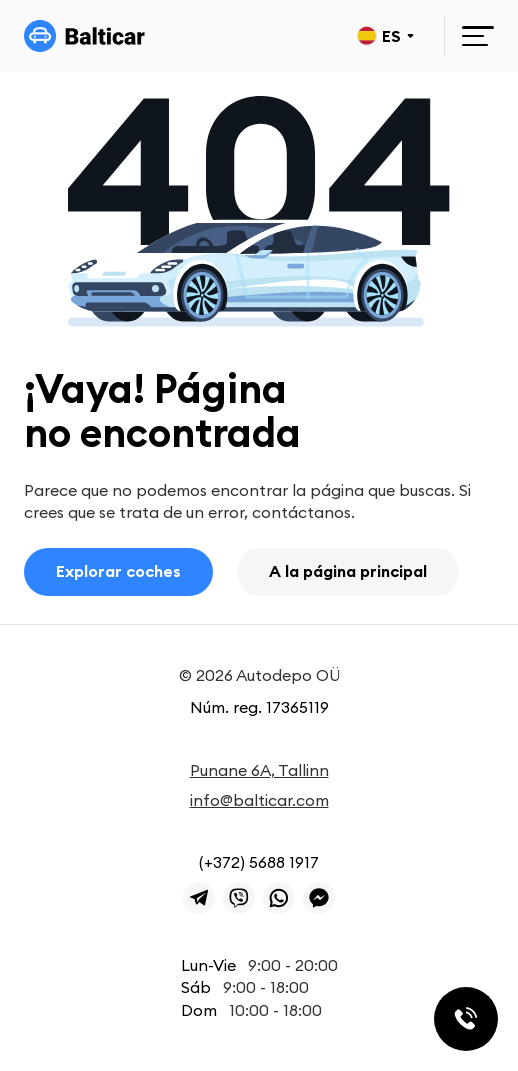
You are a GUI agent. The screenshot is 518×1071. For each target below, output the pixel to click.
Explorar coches (118, 571)
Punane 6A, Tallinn (259, 770)
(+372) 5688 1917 (259, 862)
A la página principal (348, 571)
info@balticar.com (259, 800)
